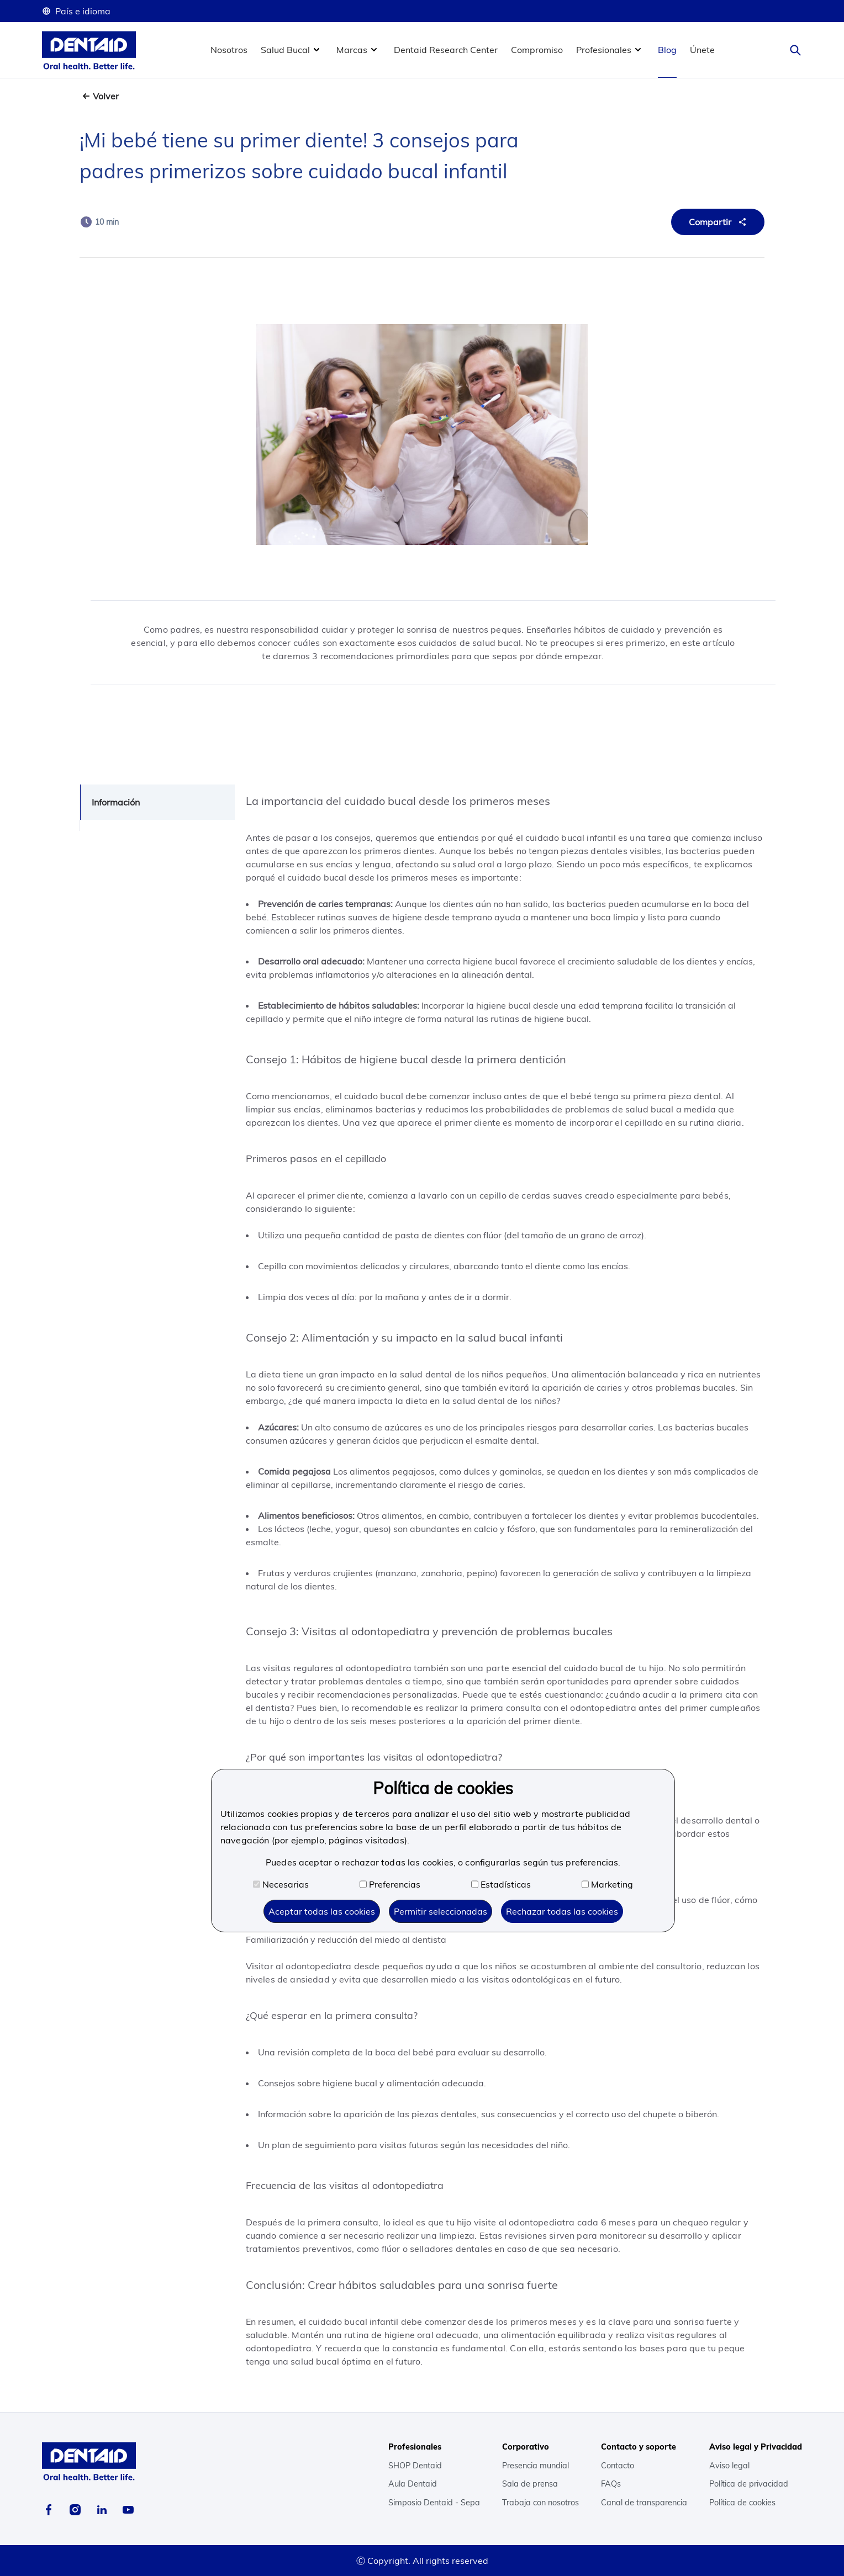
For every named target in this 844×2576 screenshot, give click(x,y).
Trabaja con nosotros (540, 2503)
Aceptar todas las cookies (321, 1911)
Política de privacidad (748, 2484)
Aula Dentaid (412, 2484)
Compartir (719, 222)
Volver (106, 96)
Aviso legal (729, 2466)
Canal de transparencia (644, 2503)
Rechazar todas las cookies (562, 1911)
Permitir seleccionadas (440, 1911)
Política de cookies (742, 2503)
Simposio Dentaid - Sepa (434, 2503)
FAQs (611, 2484)
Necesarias (281, 1884)
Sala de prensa (530, 2484)
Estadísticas (501, 1884)
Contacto (617, 2466)
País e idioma (76, 11)
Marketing (607, 1884)
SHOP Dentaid (415, 2466)
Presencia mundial (535, 2466)
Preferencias (390, 1884)
